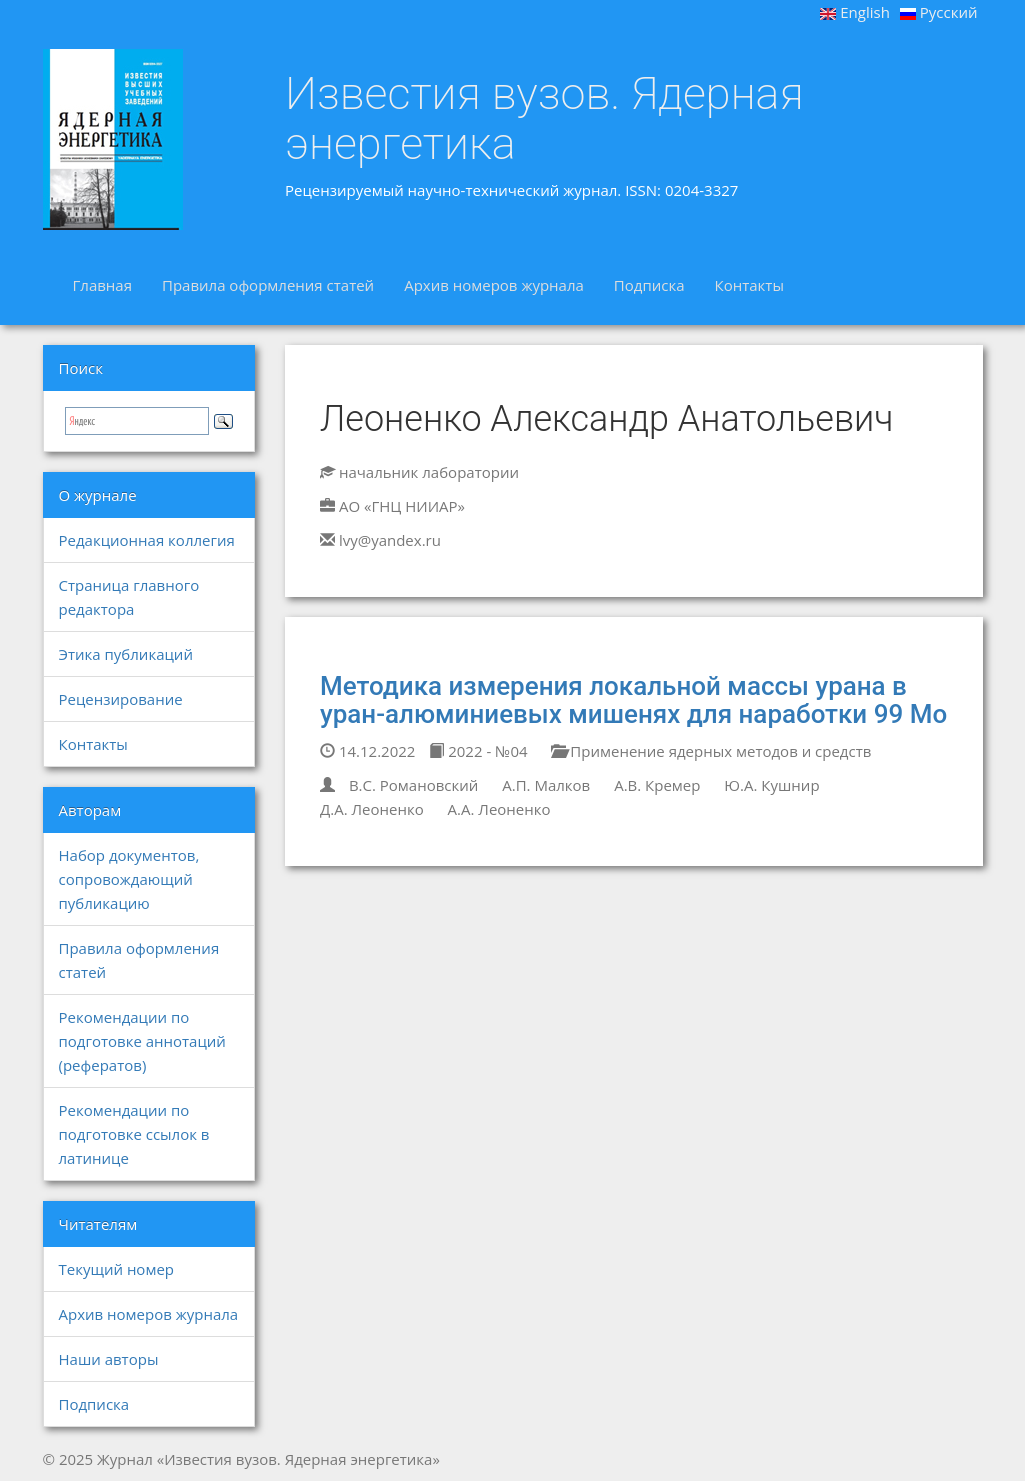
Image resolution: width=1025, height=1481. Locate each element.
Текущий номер (117, 1269)
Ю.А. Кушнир (771, 785)
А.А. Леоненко (499, 809)
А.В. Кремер (657, 785)
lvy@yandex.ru (390, 540)
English (855, 12)
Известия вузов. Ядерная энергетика (544, 118)
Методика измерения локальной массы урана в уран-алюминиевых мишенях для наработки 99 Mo (633, 700)
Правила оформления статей (268, 285)
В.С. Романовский (413, 785)
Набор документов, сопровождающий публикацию (129, 879)
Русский (939, 12)
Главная (102, 285)
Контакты (749, 285)
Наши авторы (109, 1359)
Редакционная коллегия (147, 540)
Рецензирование (121, 699)
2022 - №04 (478, 751)
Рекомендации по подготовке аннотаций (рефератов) (142, 1041)
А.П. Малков (546, 785)
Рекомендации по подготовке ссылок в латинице (134, 1134)
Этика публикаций (126, 654)
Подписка (649, 285)
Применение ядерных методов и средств (711, 751)
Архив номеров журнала (494, 285)
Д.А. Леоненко (372, 809)
